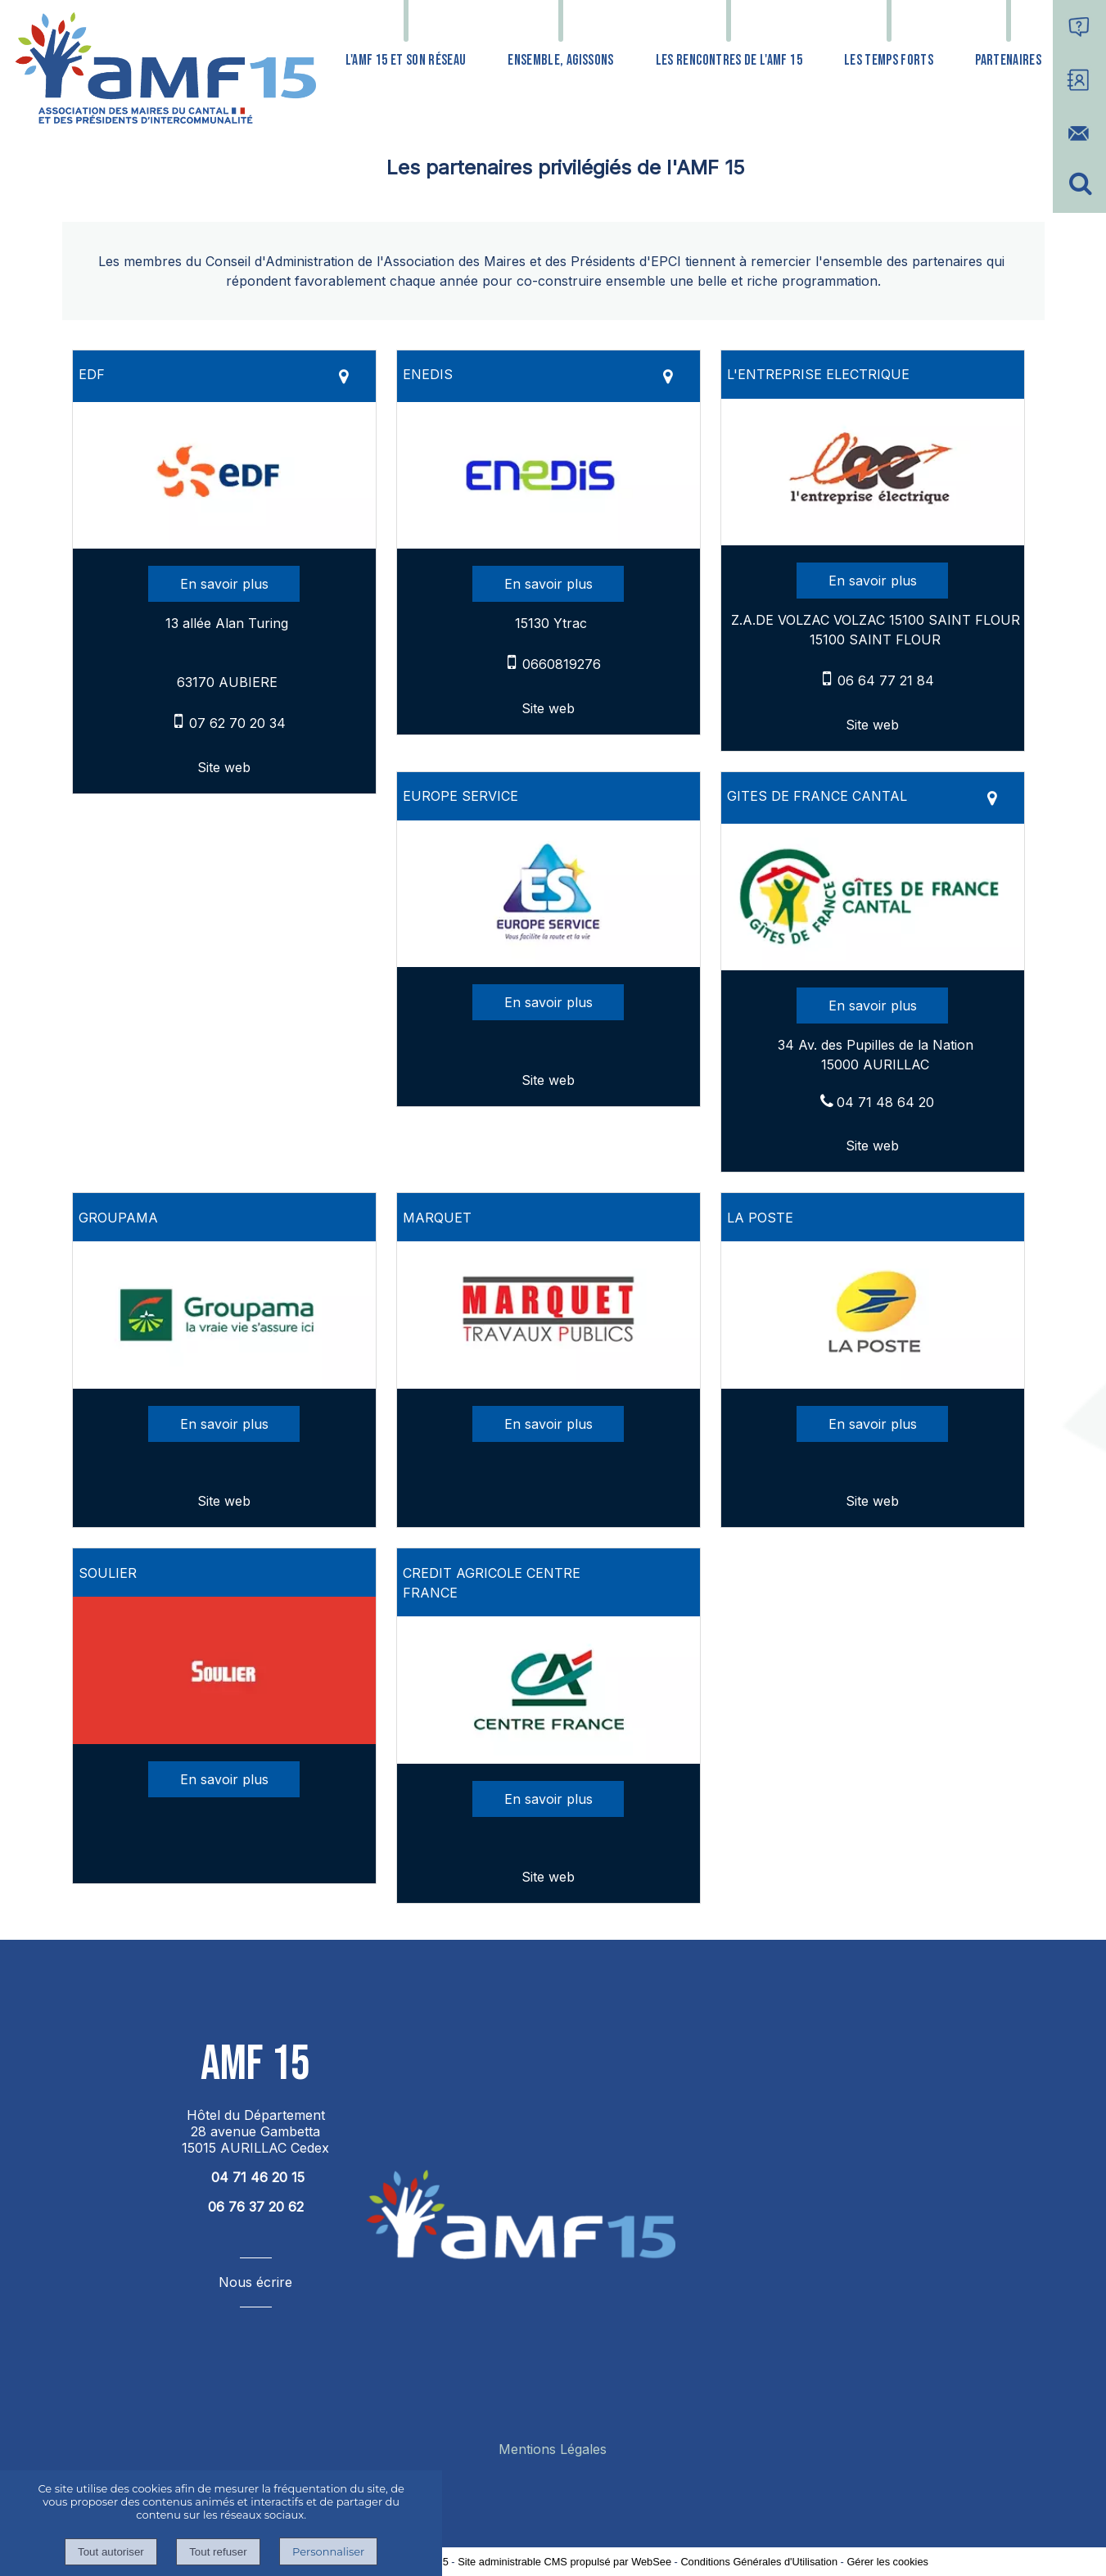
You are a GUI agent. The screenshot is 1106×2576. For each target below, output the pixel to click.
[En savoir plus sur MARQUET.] (548, 1424)
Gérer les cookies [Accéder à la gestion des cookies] (887, 2562)
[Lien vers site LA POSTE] (872, 1384)
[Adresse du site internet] (224, 767)
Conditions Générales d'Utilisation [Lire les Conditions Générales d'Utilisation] (758, 2562)
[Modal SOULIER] (224, 1739)
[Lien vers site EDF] (224, 544)
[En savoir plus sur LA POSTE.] (872, 1424)
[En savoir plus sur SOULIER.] (224, 1779)
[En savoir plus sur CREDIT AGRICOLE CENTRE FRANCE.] (548, 1799)
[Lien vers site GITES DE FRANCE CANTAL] (872, 965)
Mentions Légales (553, 2449)
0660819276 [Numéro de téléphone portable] (561, 664)
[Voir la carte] (344, 376)
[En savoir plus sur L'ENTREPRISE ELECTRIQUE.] (872, 581)
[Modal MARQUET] (548, 1384)
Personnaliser (328, 2551)
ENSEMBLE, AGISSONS (560, 60)
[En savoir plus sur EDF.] (224, 584)
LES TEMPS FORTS (888, 60)
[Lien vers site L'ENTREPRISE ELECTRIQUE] (872, 540)
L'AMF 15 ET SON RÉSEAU (406, 60)
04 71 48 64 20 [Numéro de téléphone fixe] (885, 1102)
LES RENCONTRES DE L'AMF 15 (729, 60)
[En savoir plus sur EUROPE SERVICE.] (548, 1002)
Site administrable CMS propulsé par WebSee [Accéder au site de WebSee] (564, 2562)
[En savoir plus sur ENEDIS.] (548, 584)
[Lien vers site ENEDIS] (548, 544)
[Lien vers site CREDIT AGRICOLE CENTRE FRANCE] (548, 1759)
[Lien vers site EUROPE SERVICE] (548, 962)
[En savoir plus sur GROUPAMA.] (224, 1424)
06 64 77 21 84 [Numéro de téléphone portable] (885, 680)
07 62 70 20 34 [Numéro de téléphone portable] (237, 723)
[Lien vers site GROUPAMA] (224, 1384)
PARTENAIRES (1008, 60)
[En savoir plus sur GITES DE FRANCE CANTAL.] (872, 1005)
